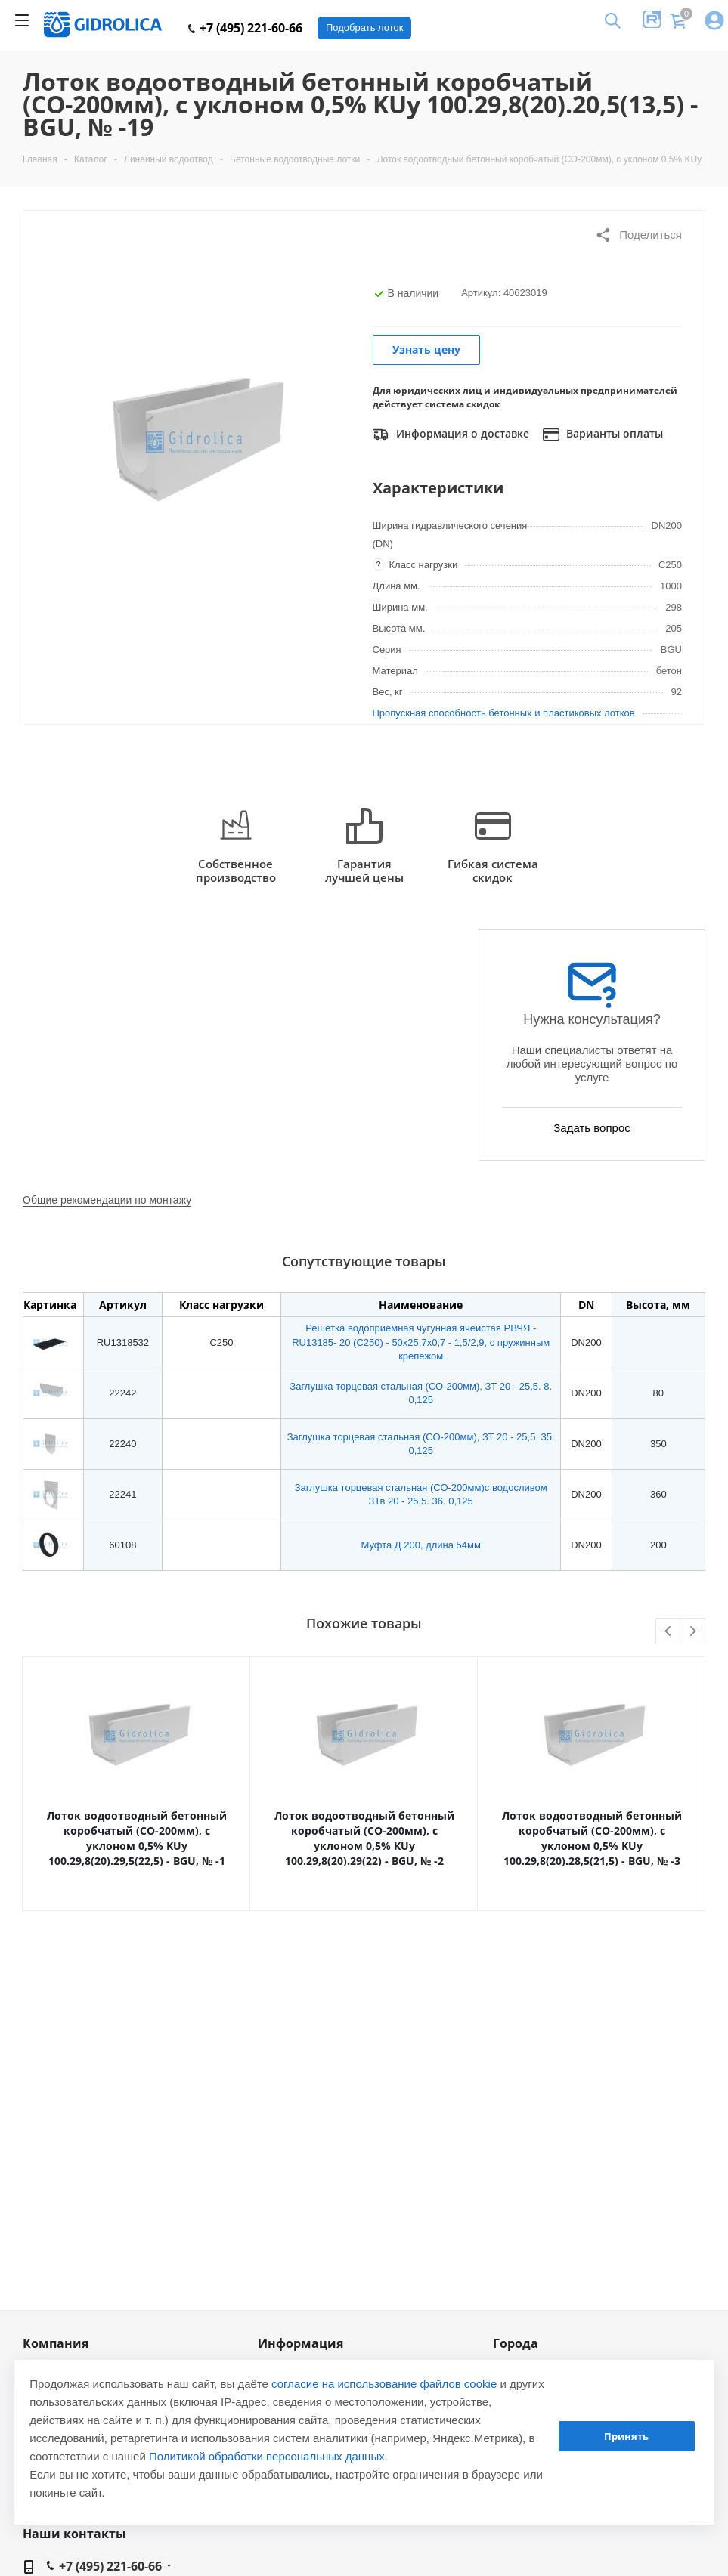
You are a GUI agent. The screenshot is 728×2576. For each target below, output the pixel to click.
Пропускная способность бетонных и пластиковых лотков (504, 713)
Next (692, 1632)
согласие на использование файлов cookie (384, 2383)
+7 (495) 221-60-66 (245, 28)
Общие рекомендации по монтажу (107, 1200)
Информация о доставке (451, 434)
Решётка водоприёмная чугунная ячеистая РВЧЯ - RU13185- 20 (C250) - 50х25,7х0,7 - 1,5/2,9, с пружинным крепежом (421, 1341)
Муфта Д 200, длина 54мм (421, 1545)
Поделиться (638, 235)
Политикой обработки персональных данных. (268, 2456)
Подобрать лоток (364, 27)
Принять (626, 2436)
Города (515, 2343)
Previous (668, 1632)
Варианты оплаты (603, 434)
